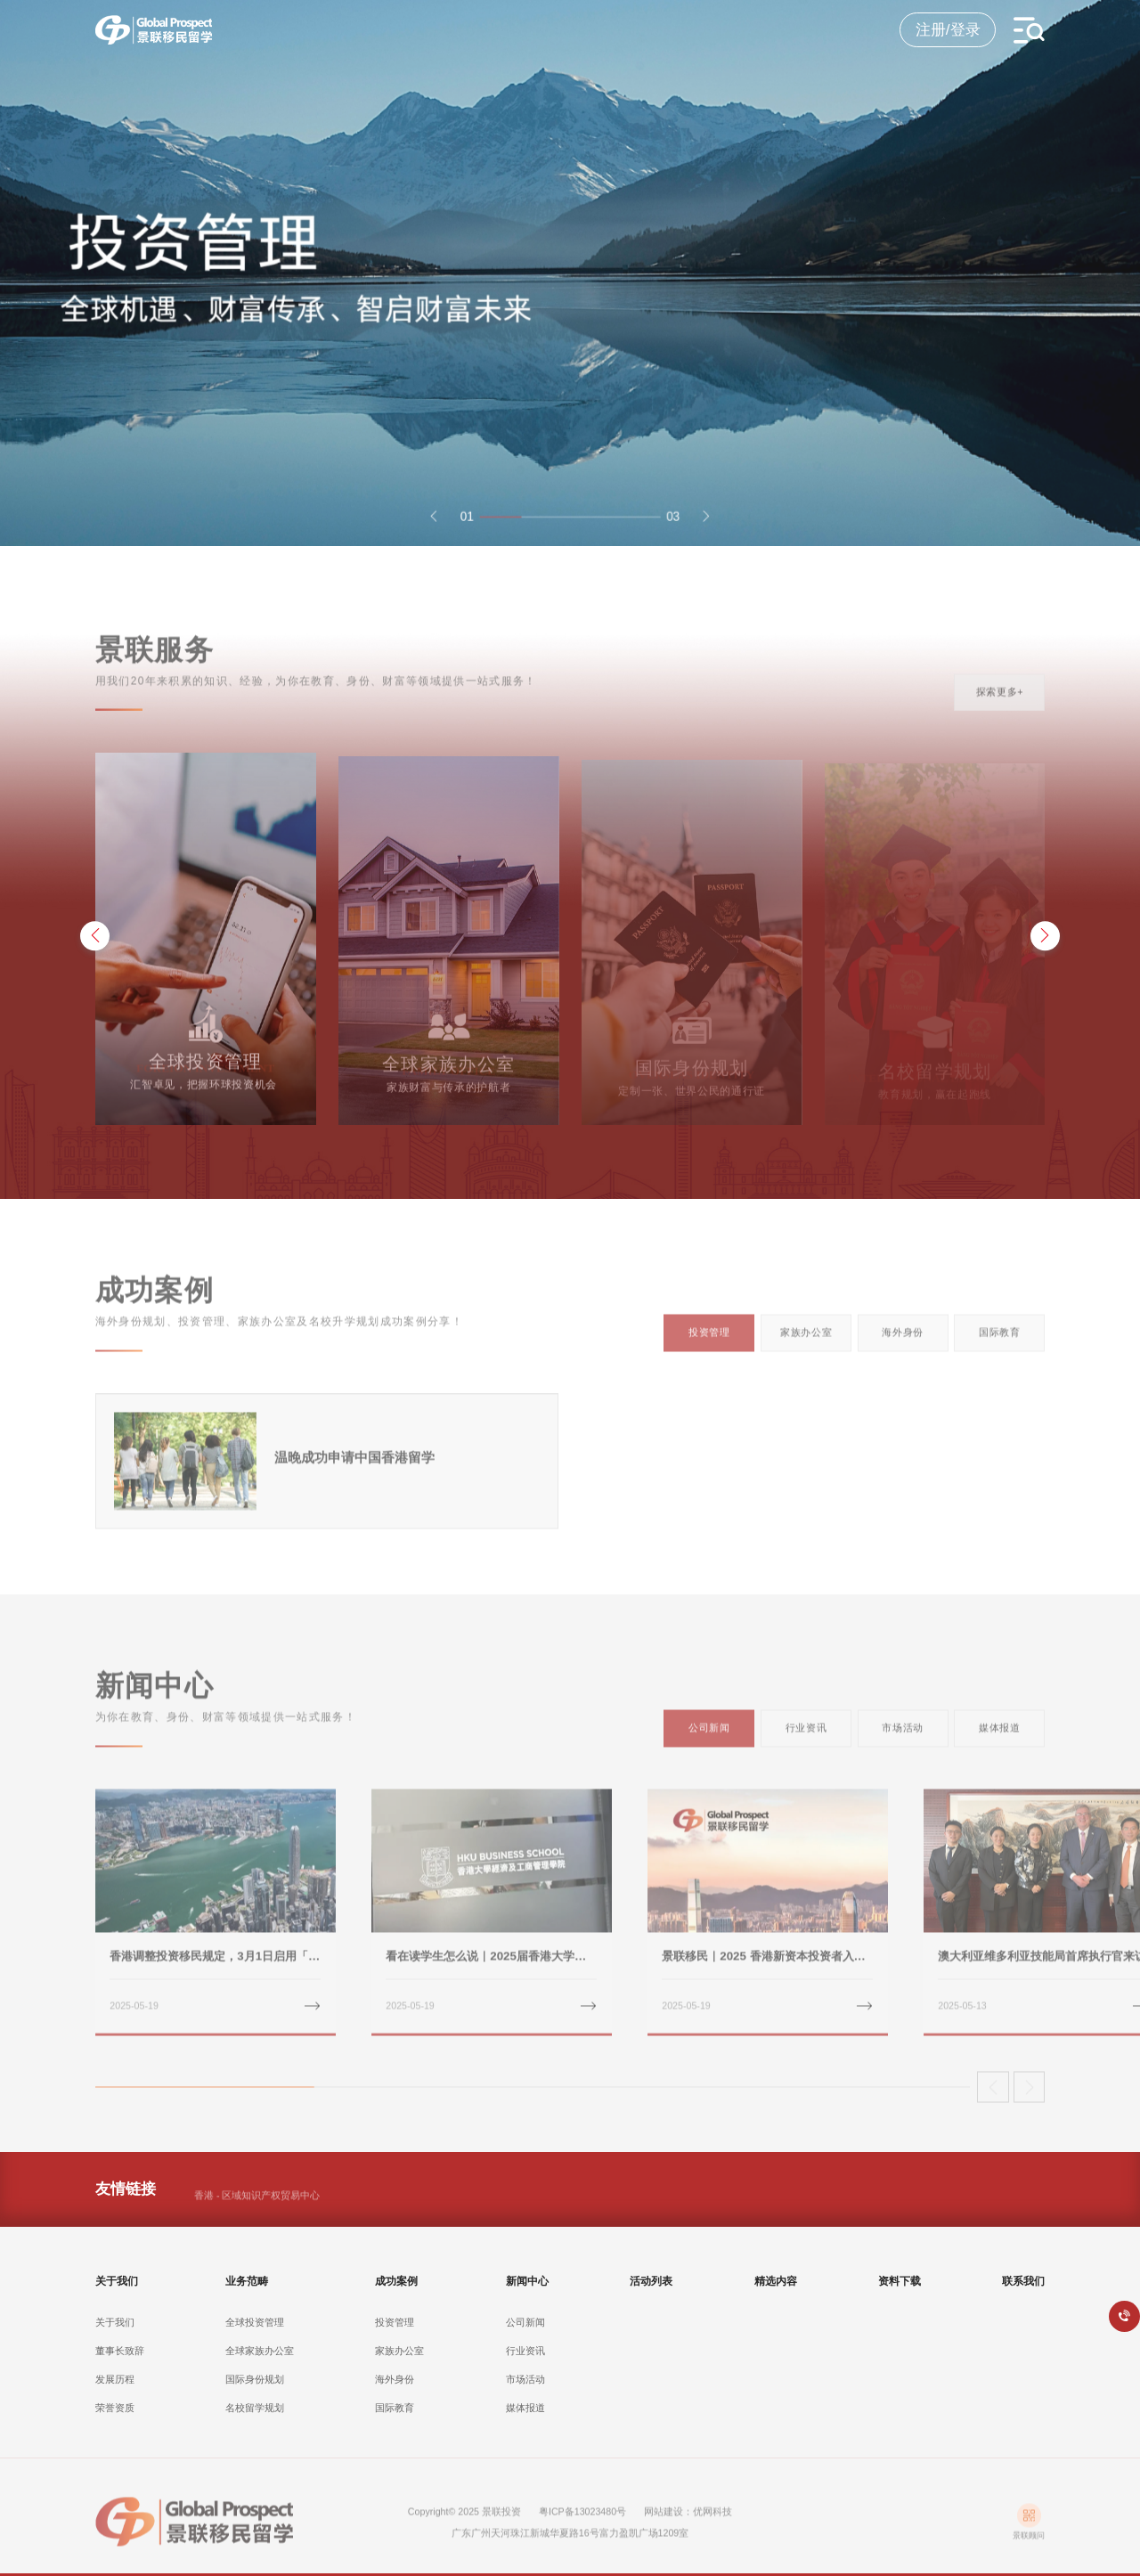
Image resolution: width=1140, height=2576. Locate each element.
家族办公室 (806, 1342)
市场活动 (903, 1737)
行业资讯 (806, 1737)
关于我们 (116, 2298)
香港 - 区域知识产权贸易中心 (257, 2204)
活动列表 (651, 2298)
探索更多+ (1000, 701)
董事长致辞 (119, 2367)
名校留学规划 (254, 2425)
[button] (428, 528)
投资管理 (709, 1342)
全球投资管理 (254, 2339)
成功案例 (396, 2298)
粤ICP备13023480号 (582, 2520)
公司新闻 (709, 1737)
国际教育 (1000, 1342)
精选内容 (775, 2298)
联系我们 (1023, 2298)
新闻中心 (527, 2298)
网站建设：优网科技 (688, 2520)
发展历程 (114, 2397)
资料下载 (899, 2298)
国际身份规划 (254, 2397)
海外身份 (903, 1342)
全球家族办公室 (259, 2367)
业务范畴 (246, 2298)
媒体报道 (1000, 1737)
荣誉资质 (114, 2425)
